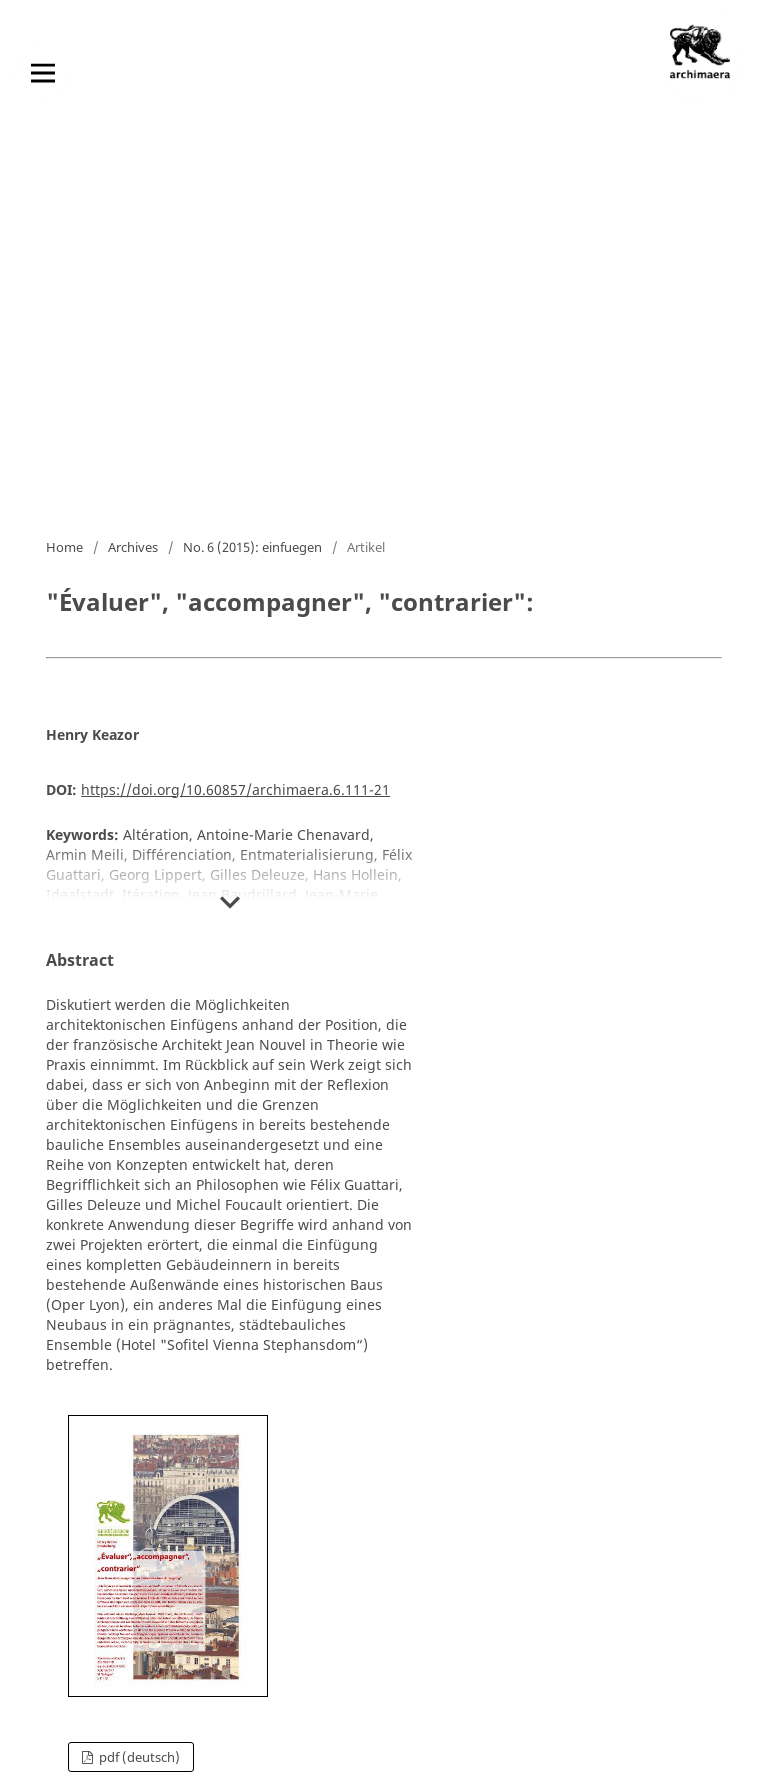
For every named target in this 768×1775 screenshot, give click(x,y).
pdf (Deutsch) (138, 1757)
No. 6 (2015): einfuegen (252, 547)
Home (64, 547)
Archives (133, 547)
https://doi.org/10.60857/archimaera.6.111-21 (235, 789)
